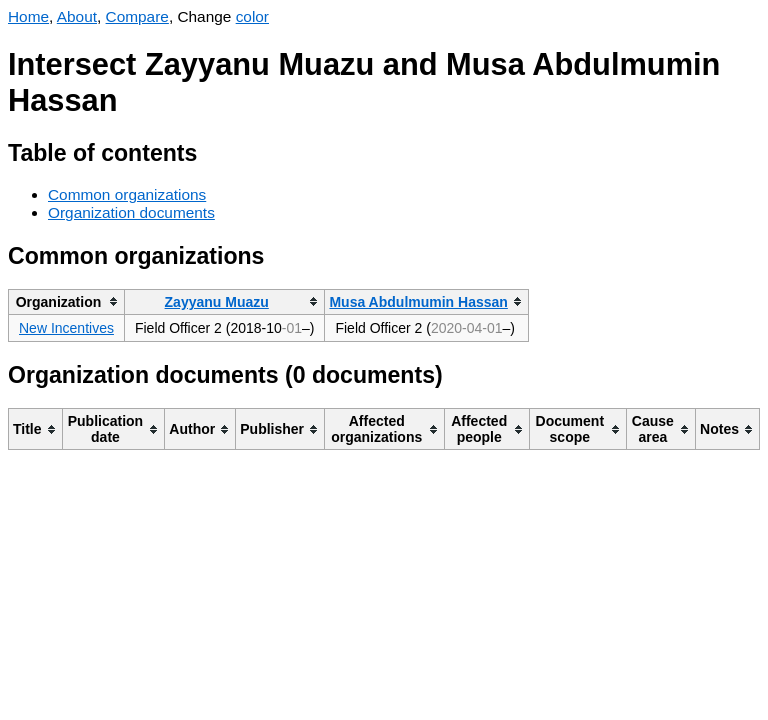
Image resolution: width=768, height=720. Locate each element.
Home (28, 16)
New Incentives (66, 328)
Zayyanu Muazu (217, 302)
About (77, 16)
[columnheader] (67, 301)
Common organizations (127, 194)
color (252, 16)
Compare (137, 16)
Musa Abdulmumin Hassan (418, 302)
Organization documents (131, 212)
